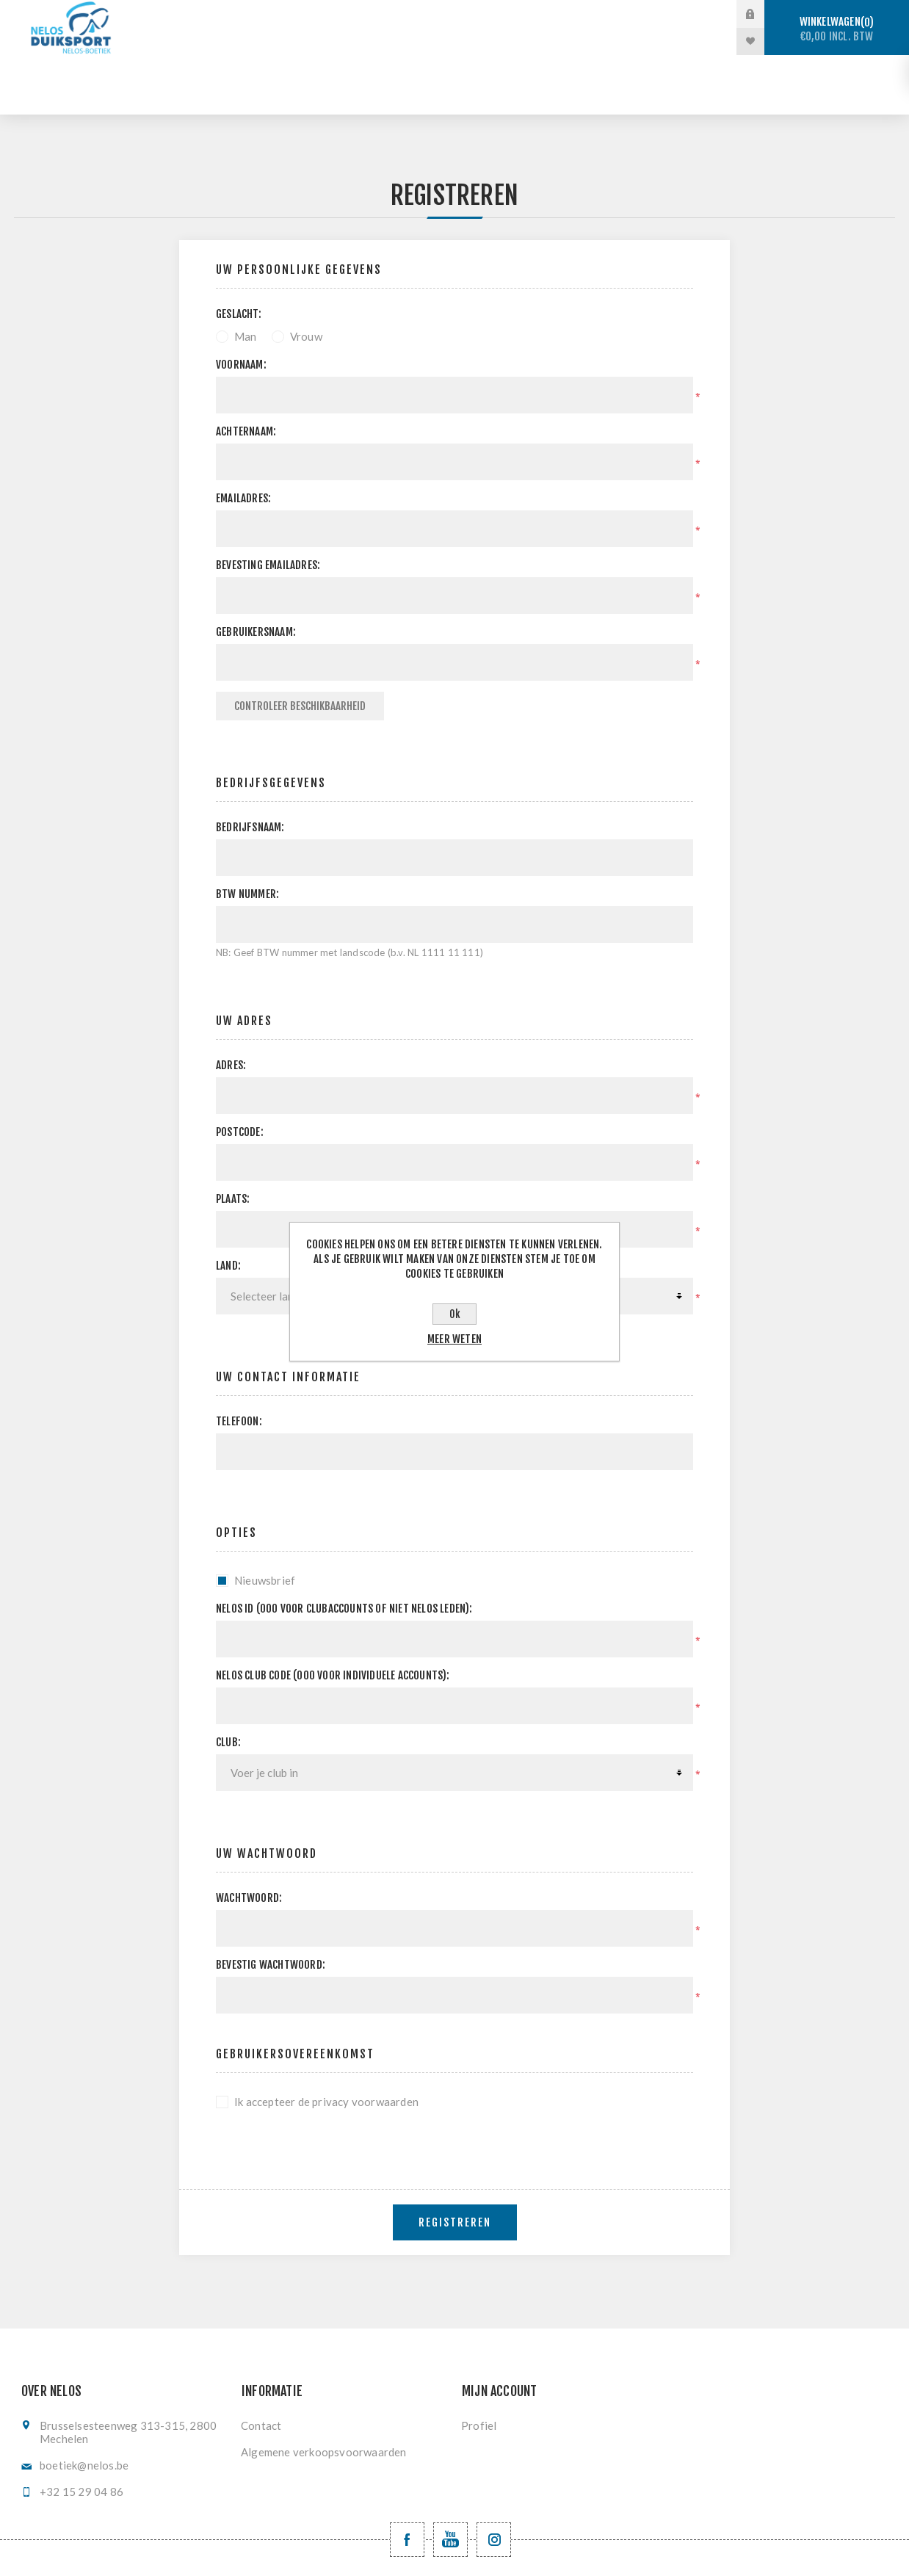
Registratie (371, 41)
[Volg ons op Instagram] (494, 2480)
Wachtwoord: (249, 1838)
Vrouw (306, 276)
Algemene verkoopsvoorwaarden (324, 2392)
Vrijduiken (494, 14)
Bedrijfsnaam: (250, 768)
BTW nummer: (247, 835)
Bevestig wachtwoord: (270, 1905)
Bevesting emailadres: (268, 506)
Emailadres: (243, 439)
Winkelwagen (836, 29)
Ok (454, 1314)
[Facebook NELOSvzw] (407, 2480)
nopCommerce (485, 2551)
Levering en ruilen (488, 41)
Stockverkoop (285, 14)
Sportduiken (395, 14)
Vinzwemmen (270, 41)
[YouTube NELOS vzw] (450, 2480)
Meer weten (454, 1339)
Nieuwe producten (622, 41)
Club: (228, 1683)
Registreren (455, 2163)
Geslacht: (238, 254)
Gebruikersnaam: (256, 572)
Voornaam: (241, 305)
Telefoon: (239, 1362)
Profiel (478, 2366)
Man (245, 276)
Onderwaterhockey (610, 14)
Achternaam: (246, 372)
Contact (261, 2366)
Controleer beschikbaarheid (300, 647)
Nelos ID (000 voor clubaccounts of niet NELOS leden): (344, 1549)
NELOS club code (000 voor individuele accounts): (333, 1616)
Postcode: (240, 1072)
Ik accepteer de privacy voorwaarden (326, 2042)
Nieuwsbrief (264, 1520)
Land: (228, 1206)
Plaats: (233, 1139)
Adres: (231, 1006)
